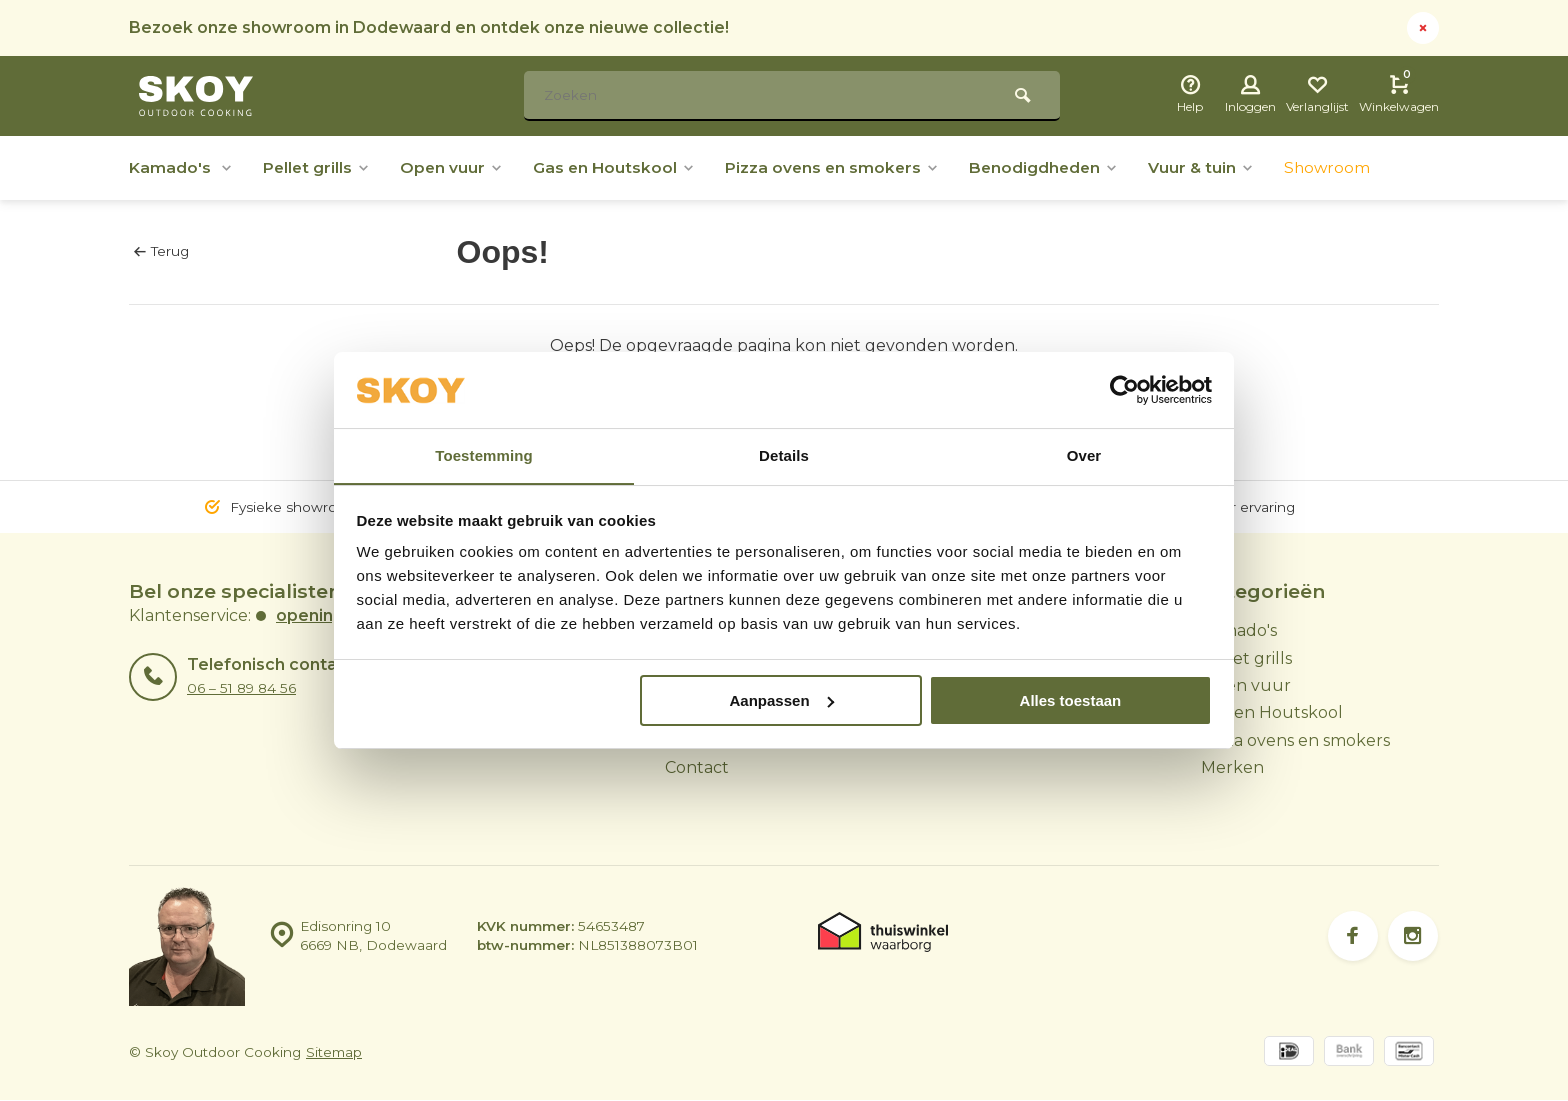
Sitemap (334, 1053)
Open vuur (456, 167)
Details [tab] (784, 455)
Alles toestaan (1071, 700)
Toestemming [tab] (484, 455)
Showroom (1347, 167)
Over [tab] (1084, 455)
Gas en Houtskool (621, 167)
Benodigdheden (1058, 167)
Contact (697, 767)
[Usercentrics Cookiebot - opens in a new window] (1124, 390)
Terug (161, 251)
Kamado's (181, 167)
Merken (1232, 767)
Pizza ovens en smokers (843, 167)
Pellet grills (319, 167)
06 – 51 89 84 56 (241, 688)
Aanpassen (782, 700)
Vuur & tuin (1219, 167)
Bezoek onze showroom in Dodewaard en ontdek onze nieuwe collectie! (430, 27)
